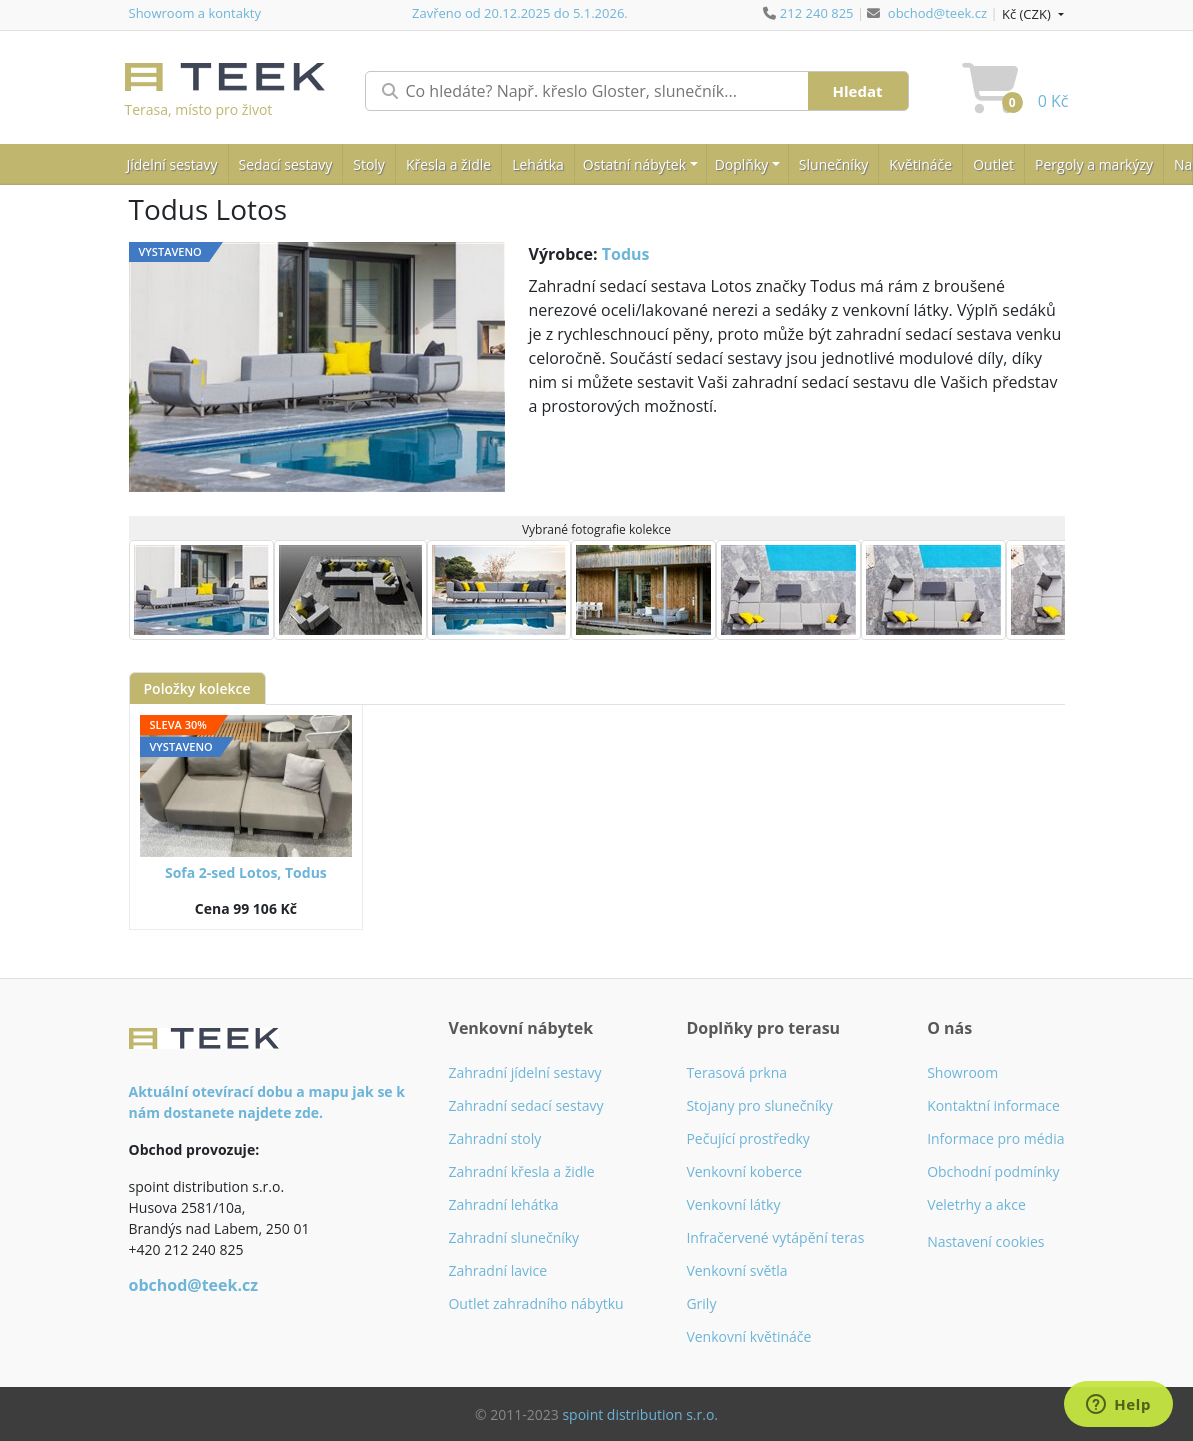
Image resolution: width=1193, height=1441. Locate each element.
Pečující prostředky (747, 1138)
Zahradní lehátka (503, 1204)
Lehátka (538, 164)
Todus (626, 254)
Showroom (962, 1072)
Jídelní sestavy (172, 164)
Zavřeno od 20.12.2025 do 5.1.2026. (520, 13)
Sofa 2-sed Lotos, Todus (246, 872)
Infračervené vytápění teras (775, 1237)
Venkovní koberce (744, 1171)
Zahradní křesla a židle (521, 1171)
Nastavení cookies (985, 1241)
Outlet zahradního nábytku (535, 1303)
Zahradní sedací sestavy (525, 1105)
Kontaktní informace (993, 1105)
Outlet (993, 164)
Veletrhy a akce (976, 1204)
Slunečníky (833, 164)
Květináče (920, 164)
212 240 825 (817, 13)
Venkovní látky (733, 1204)
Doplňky (742, 164)
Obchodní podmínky (993, 1171)
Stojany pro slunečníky (759, 1105)
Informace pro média (995, 1138)
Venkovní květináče (748, 1336)
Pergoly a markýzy (1094, 164)
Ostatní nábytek (634, 164)
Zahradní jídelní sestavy (524, 1072)
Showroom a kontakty (195, 13)
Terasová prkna (736, 1072)
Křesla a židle (448, 164)
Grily (701, 1303)
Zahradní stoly (494, 1138)
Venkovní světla (736, 1270)
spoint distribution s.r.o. (640, 1414)
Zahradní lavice (497, 1270)
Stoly (369, 164)
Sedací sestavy (286, 164)
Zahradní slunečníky (513, 1237)
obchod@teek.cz (937, 13)
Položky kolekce (197, 688)
